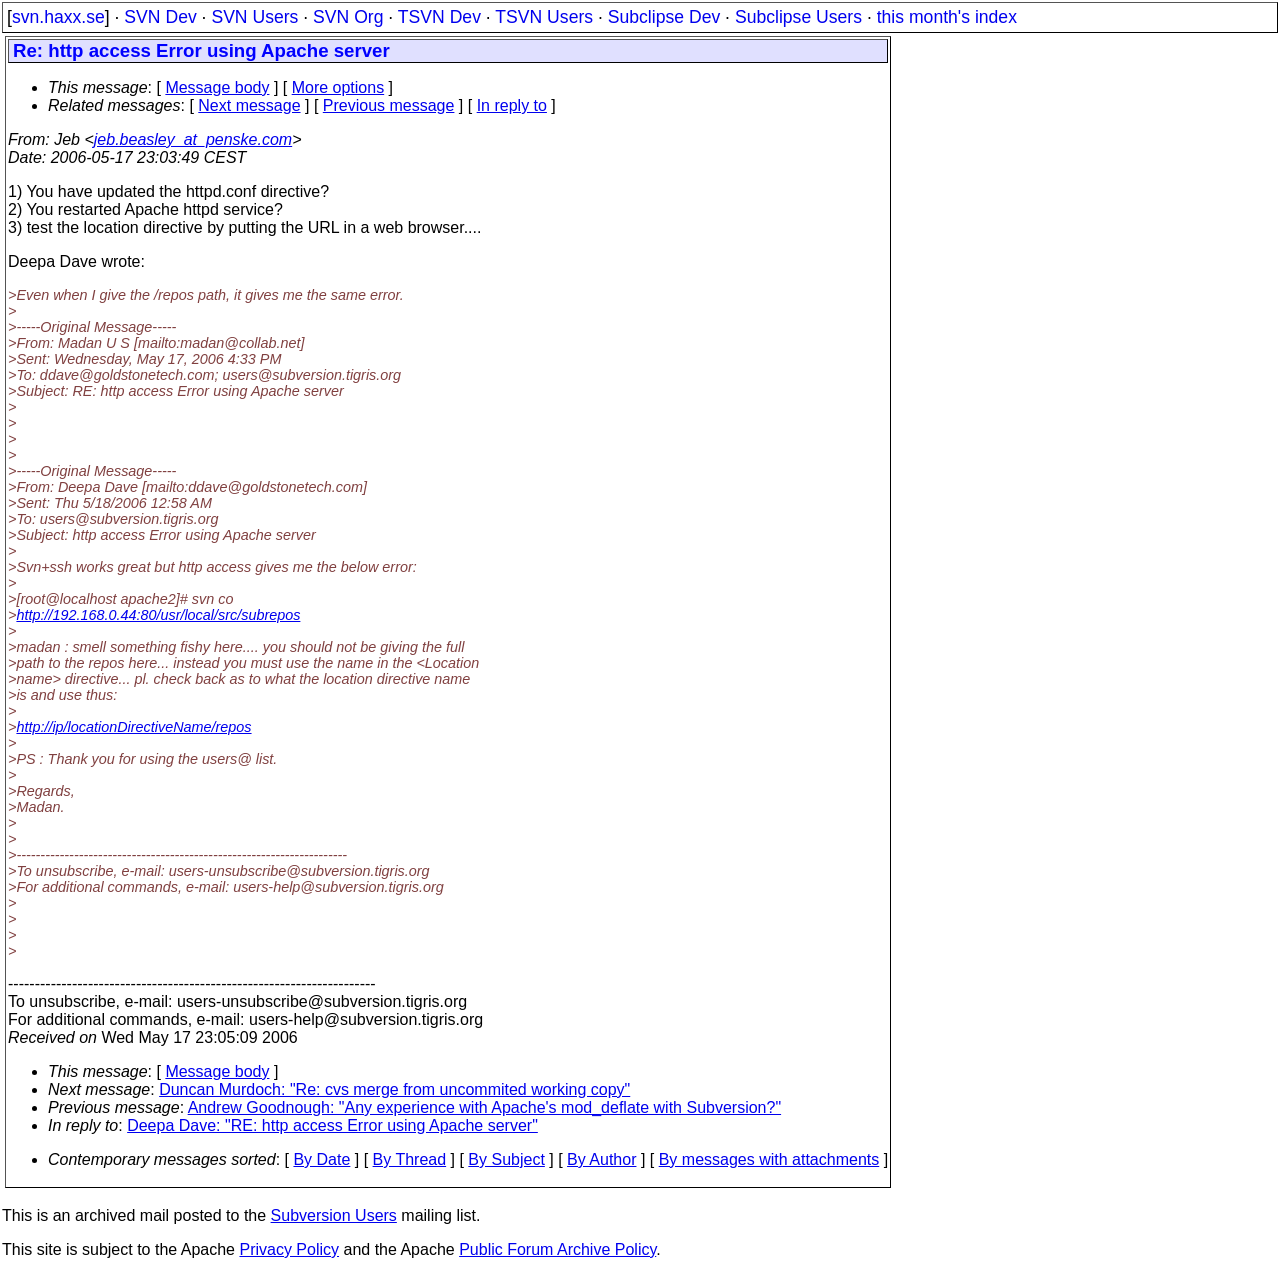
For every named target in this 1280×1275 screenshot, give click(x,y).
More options (338, 87)
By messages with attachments (769, 1159)
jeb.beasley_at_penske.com (193, 139)
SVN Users (254, 17)
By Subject (506, 1159)
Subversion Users (334, 1215)
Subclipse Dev (664, 17)
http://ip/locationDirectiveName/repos (133, 727)
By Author (601, 1159)
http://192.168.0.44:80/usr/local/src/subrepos (158, 615)
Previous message (389, 105)
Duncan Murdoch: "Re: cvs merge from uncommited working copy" (394, 1089)
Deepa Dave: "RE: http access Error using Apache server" (332, 1125)
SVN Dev (160, 17)
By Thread (410, 1159)
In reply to (512, 105)
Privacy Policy (289, 1249)
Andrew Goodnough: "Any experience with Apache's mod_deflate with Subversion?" (484, 1107)
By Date (321, 1159)
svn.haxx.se (58, 17)
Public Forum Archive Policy (557, 1249)
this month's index (947, 17)
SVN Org (348, 17)
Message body (217, 87)
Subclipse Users (798, 17)
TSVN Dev (439, 17)
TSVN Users (544, 17)
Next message (249, 105)
